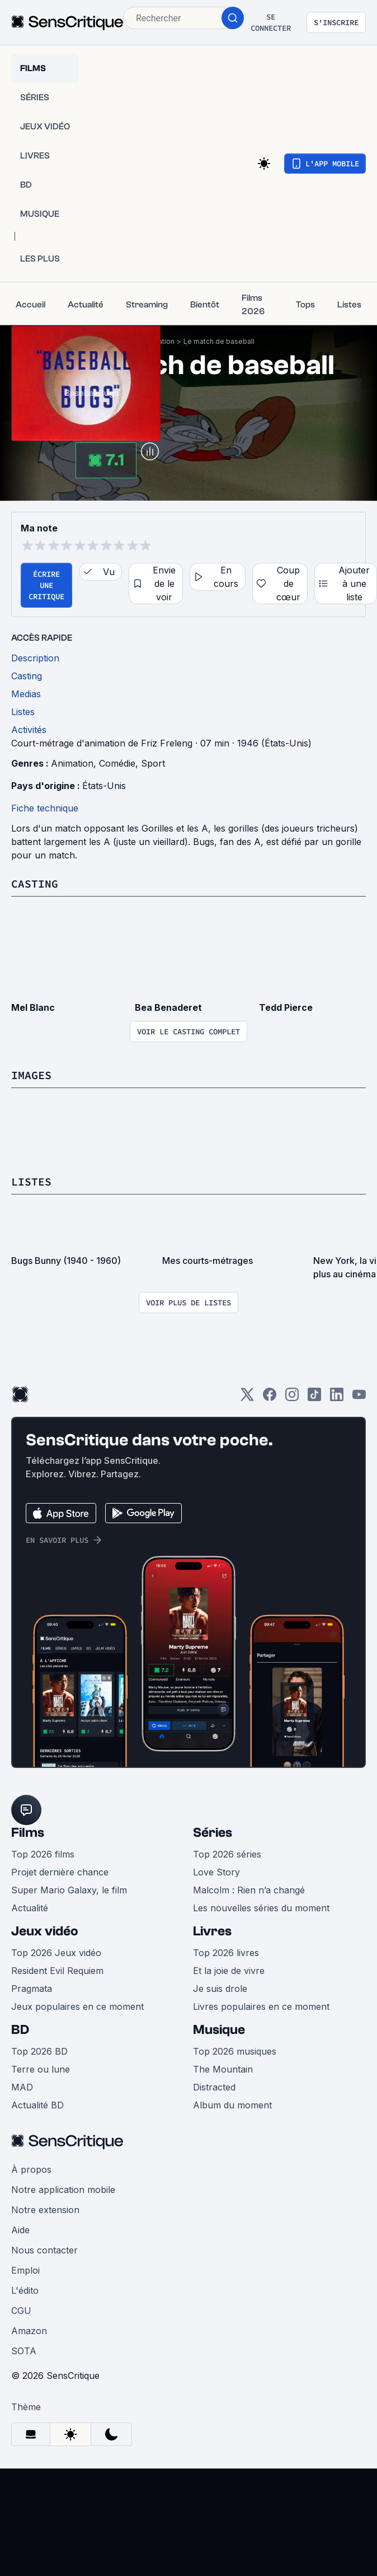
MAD (22, 2087)
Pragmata (31, 1988)
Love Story (216, 1872)
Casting (34, 883)
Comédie (117, 763)
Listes (31, 1181)
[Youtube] (359, 1398)
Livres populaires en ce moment (261, 2006)
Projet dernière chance (60, 1872)
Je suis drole (220, 1988)
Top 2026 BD (39, 2051)
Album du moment (232, 2105)
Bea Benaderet (168, 1007)
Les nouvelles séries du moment (261, 1908)
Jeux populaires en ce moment (77, 2006)
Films (27, 1832)
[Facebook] (269, 1398)
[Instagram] (292, 1398)
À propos (31, 2169)
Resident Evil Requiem (57, 1970)
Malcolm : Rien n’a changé (249, 1890)
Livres (212, 1931)
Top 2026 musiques (234, 2051)
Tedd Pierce (286, 1007)
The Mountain (223, 2069)
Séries (212, 1832)
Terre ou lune (40, 2069)
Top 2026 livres (226, 1952)
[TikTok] (314, 1398)
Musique (219, 2029)
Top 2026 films (42, 1854)
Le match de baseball (219, 341)
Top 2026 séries (227, 1854)
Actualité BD (37, 2105)
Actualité (29, 1908)
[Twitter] (247, 1398)
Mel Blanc (33, 1007)
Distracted (214, 2087)
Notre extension (45, 2209)
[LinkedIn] (336, 1398)
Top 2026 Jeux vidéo (56, 1952)
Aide (20, 2230)
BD (20, 2029)
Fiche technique (44, 808)
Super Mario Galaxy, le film (69, 1890)
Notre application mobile (63, 2189)
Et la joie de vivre (229, 1970)
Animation (72, 763)
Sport (153, 763)
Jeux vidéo (44, 1931)
